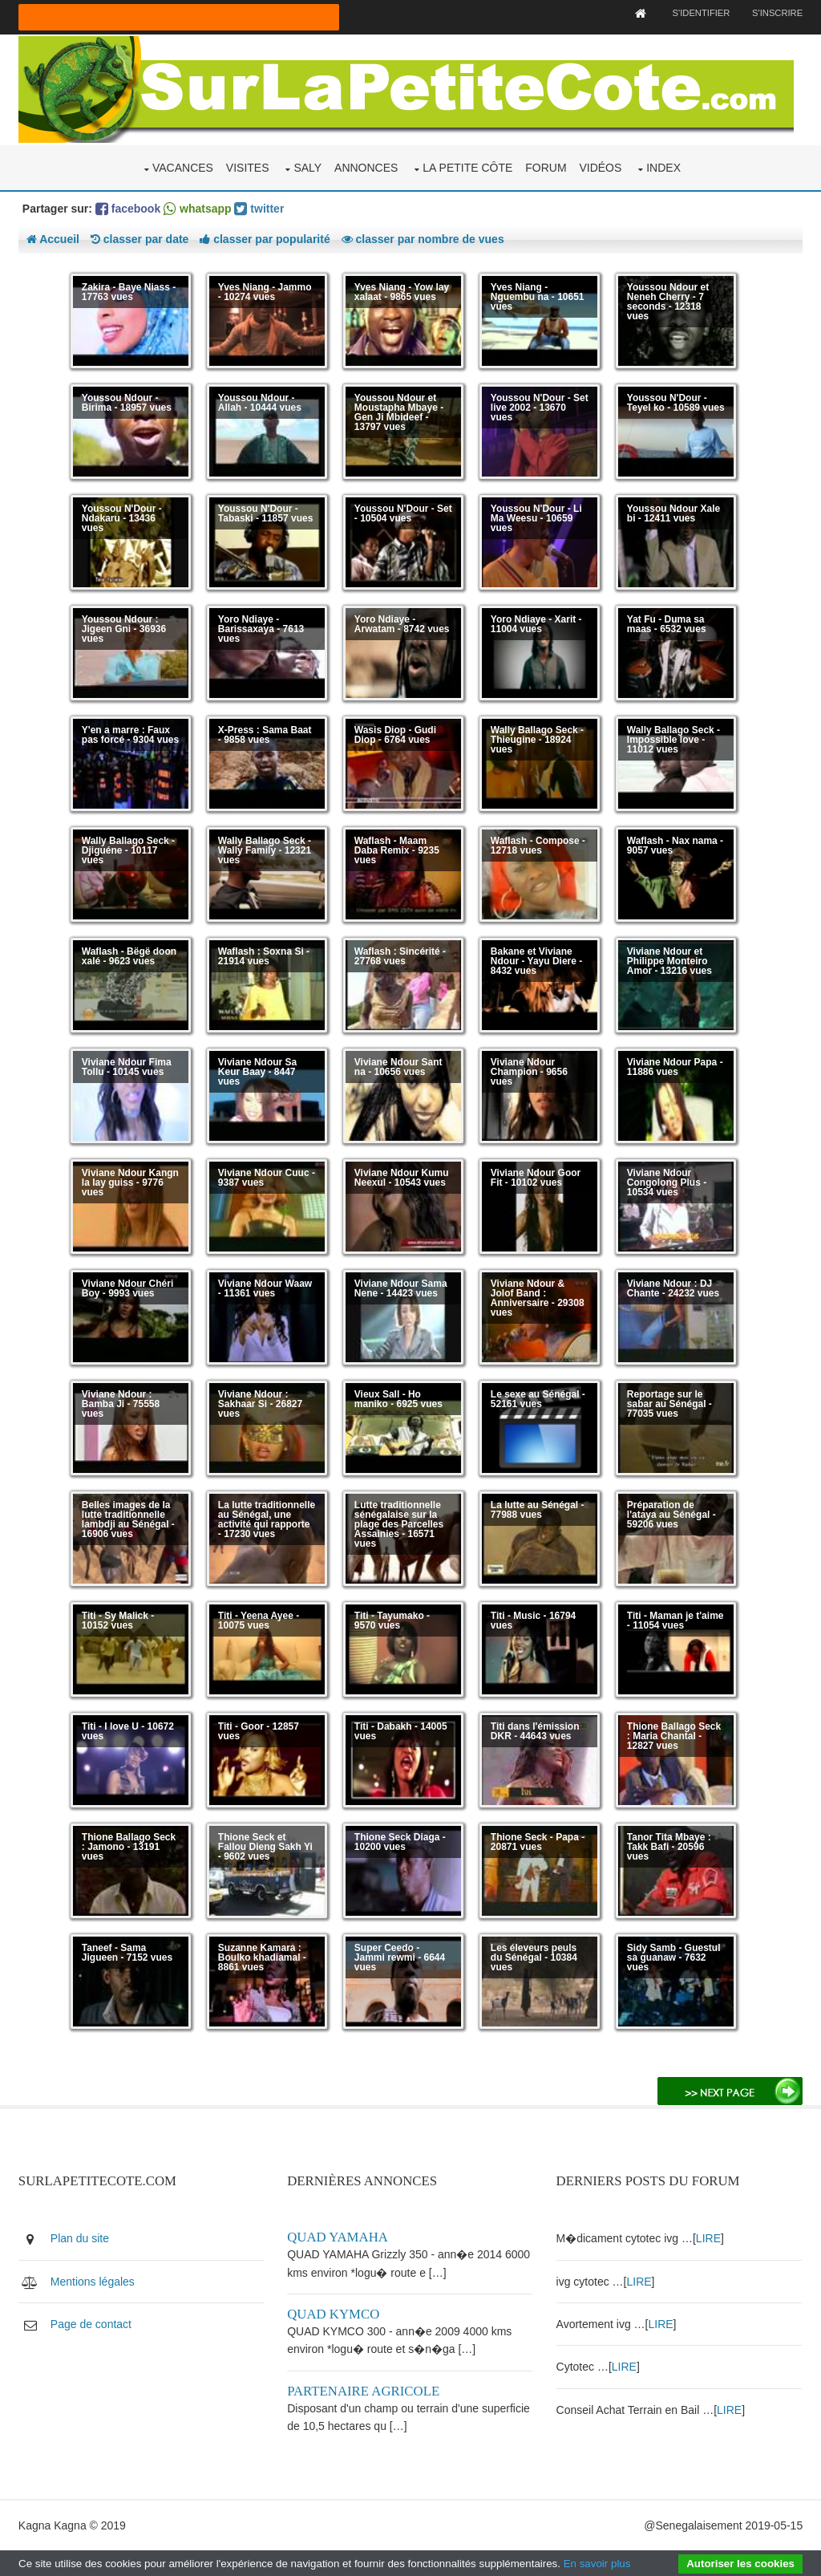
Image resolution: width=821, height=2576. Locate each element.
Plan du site (80, 2237)
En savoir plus (597, 2564)
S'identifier (700, 13)
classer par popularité (265, 238)
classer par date (140, 238)
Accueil (52, 238)
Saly (307, 166)
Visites (247, 166)
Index (663, 166)
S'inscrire (777, 13)
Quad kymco (334, 2313)
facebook (127, 207)
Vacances (182, 166)
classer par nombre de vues (423, 238)
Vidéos (600, 166)
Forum (545, 166)
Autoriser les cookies (740, 2564)
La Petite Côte (467, 166)
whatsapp (197, 207)
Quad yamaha (338, 2236)
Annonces (366, 166)
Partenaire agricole (364, 2390)
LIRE (709, 2237)
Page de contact (91, 2323)
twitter (260, 207)
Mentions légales (93, 2280)
